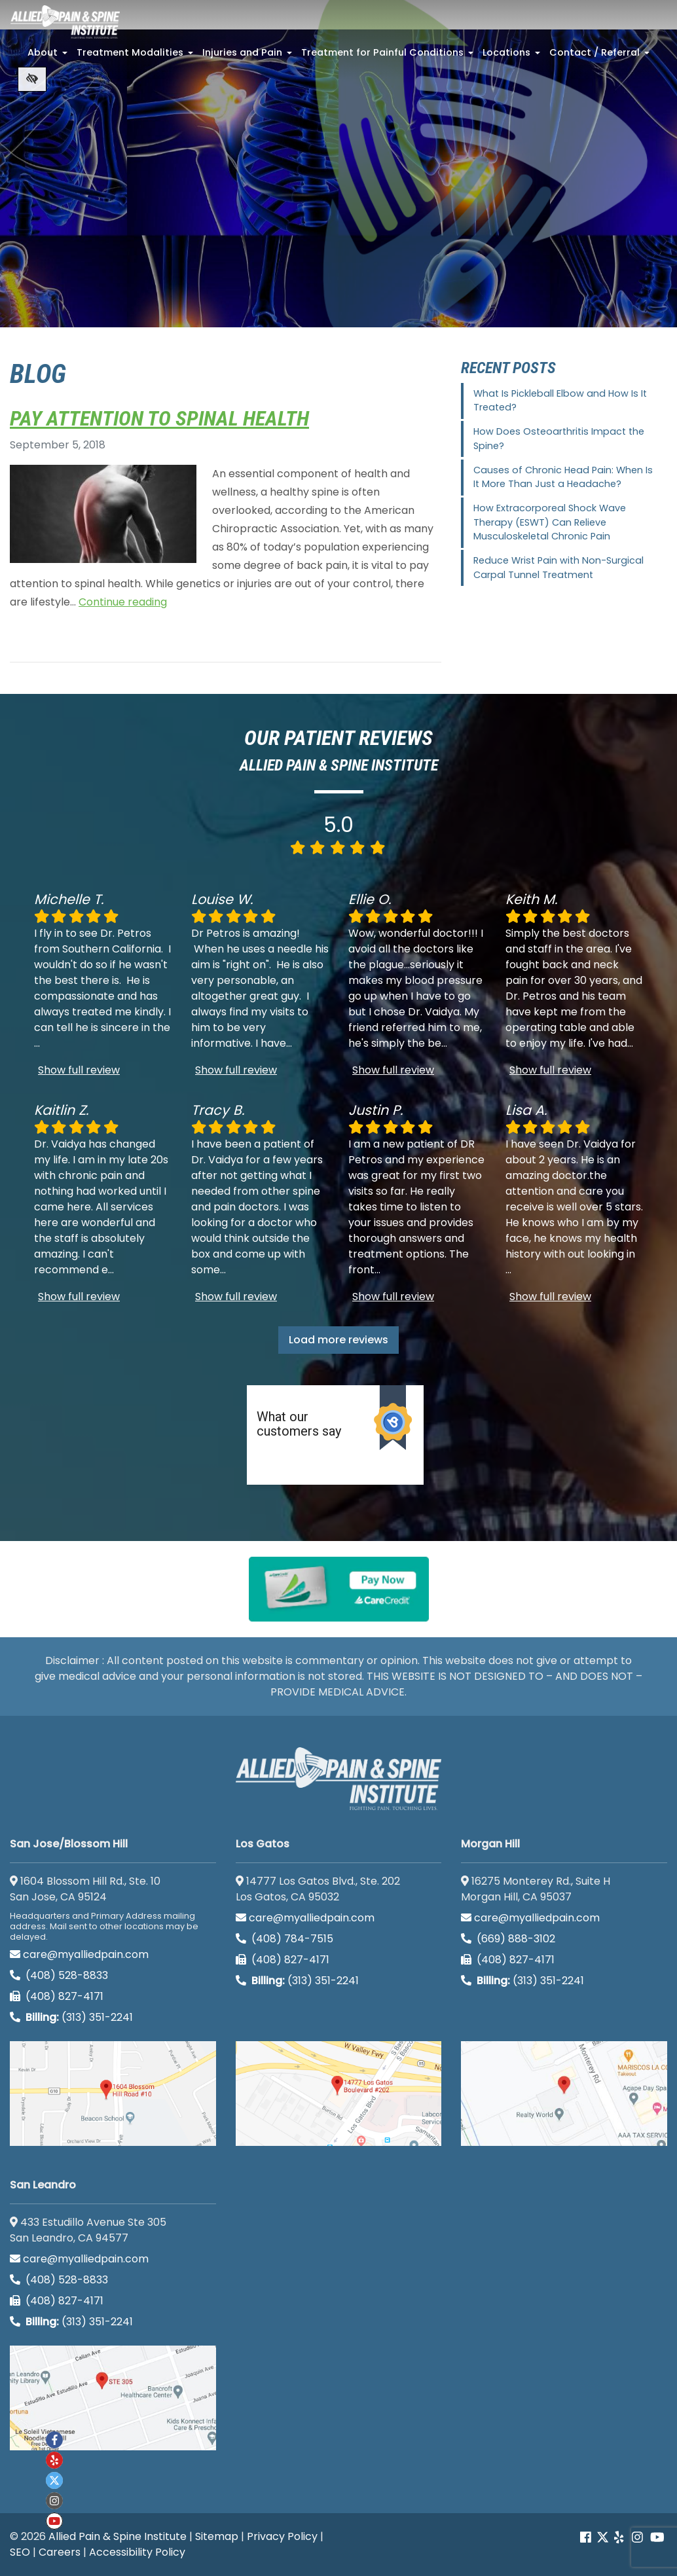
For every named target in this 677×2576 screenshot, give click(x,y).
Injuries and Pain (248, 56)
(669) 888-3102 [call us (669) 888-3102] (509, 1938)
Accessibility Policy (137, 2552)
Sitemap (216, 2536)
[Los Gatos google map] (339, 2093)
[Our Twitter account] (602, 2538)
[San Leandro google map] (113, 2398)
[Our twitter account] (54, 2480)
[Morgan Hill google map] (564, 2093)
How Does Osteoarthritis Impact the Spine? (558, 438)
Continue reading (123, 601)
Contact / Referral (600, 56)
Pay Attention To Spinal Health (159, 418)
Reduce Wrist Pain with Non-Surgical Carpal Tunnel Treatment (558, 567)
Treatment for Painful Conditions (388, 56)
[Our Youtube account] (54, 2521)
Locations (513, 56)
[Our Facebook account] (587, 2538)
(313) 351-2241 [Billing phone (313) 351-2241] (71, 2017)
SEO (20, 2552)
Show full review (79, 1070)
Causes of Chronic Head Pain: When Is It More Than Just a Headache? (563, 477)
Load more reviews (338, 1339)
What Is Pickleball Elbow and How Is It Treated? (560, 400)
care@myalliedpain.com (79, 1954)
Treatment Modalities (136, 56)
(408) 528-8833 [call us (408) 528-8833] (59, 1975)
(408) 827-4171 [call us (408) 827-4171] (56, 1996)
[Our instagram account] (54, 2500)
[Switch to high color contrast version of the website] (32, 79)
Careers (60, 2552)
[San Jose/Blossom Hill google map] (113, 2093)
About (48, 56)
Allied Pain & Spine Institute (117, 2536)
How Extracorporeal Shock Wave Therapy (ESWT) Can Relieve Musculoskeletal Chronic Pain (549, 522)
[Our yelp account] (619, 2538)
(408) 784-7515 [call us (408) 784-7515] (284, 1938)
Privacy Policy (282, 2536)
